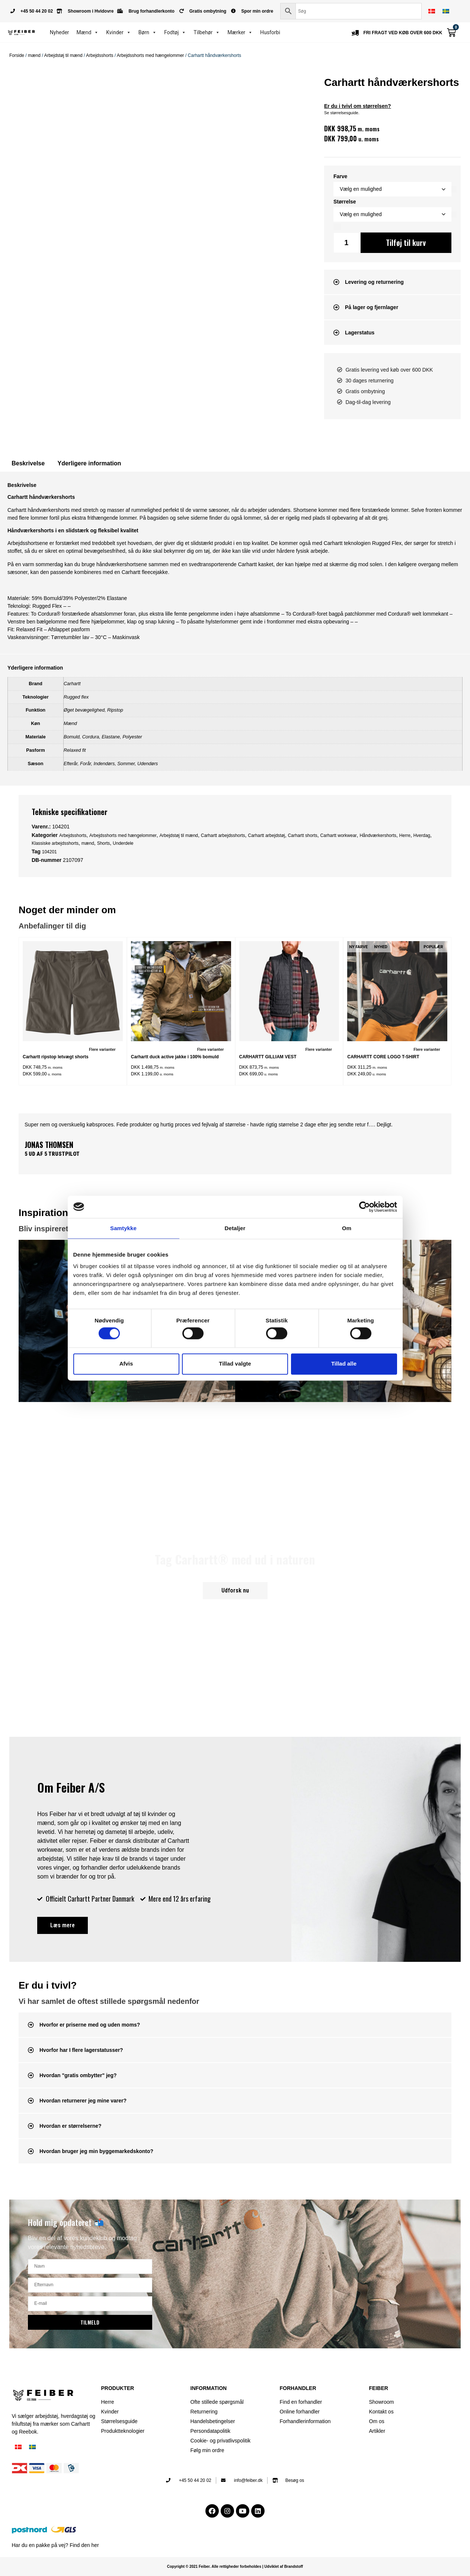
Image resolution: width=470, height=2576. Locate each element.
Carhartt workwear (338, 835)
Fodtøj (175, 32)
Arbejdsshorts (99, 55)
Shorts (103, 843)
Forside (16, 55)
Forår (85, 763)
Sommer (126, 763)
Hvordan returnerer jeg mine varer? (83, 2101)
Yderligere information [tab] (89, 463)
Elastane (111, 737)
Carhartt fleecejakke (145, 572)
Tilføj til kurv (406, 242)
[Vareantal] (347, 242)
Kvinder (118, 32)
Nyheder (59, 32)
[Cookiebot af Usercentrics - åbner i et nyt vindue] (364, 1206)
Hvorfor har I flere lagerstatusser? (81, 2050)
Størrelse (344, 201)
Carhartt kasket (255, 564)
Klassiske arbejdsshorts (55, 843)
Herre (404, 835)
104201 (49, 851)
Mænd (88, 32)
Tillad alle (344, 1364)
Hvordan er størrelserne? (70, 2126)
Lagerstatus (359, 333)
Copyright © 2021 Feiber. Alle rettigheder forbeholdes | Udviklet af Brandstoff (235, 2566)
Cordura (90, 737)
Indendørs (104, 763)
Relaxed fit (75, 750)
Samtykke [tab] (123, 1228)
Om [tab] (346, 1228)
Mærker (240, 32)
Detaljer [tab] (235, 1228)
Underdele (123, 843)
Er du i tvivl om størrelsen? (357, 106)
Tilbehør (207, 32)
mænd (34, 55)
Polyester (132, 737)
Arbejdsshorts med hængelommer (150, 55)
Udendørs (147, 763)
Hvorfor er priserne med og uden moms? (90, 2025)
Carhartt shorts (302, 835)
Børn (147, 32)
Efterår (70, 763)
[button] (392, 282)
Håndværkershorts (377, 835)
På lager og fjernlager (371, 307)
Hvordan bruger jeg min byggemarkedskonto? (96, 2151)
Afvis (126, 1364)
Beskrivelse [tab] (28, 463)
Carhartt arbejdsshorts (223, 835)
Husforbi (270, 32)
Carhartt (72, 683)
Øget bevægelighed (84, 710)
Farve (340, 176)
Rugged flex (76, 697)
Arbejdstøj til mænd (63, 55)
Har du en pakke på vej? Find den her (55, 2545)
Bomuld (72, 737)
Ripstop (115, 710)
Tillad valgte (235, 1364)
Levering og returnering (374, 282)
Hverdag (421, 835)
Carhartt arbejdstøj (266, 835)
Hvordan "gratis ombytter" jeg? (78, 2075)
